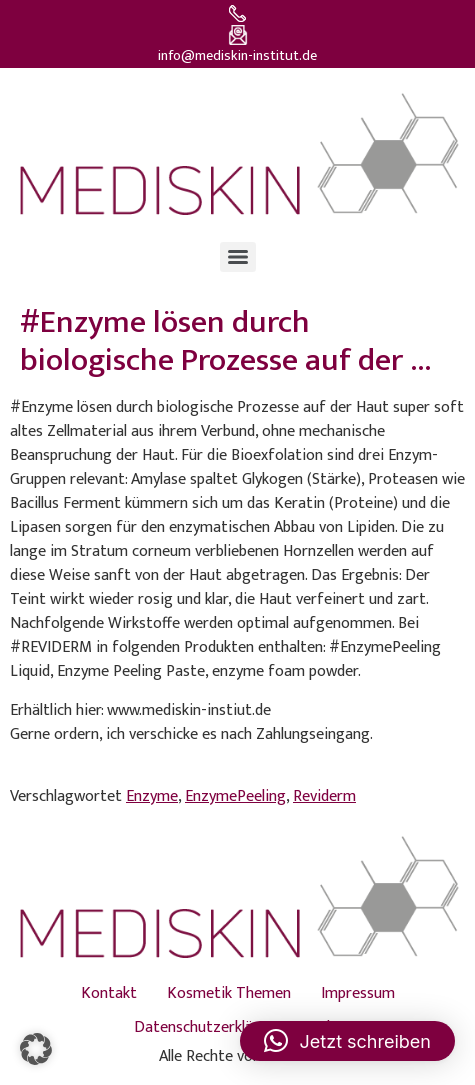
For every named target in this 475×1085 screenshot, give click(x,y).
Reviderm (324, 796)
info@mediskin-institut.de (237, 56)
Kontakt (109, 993)
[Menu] (238, 257)
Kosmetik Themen (229, 993)
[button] (36, 1049)
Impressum (358, 993)
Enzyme (152, 796)
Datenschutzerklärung (209, 1027)
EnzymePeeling (235, 796)
